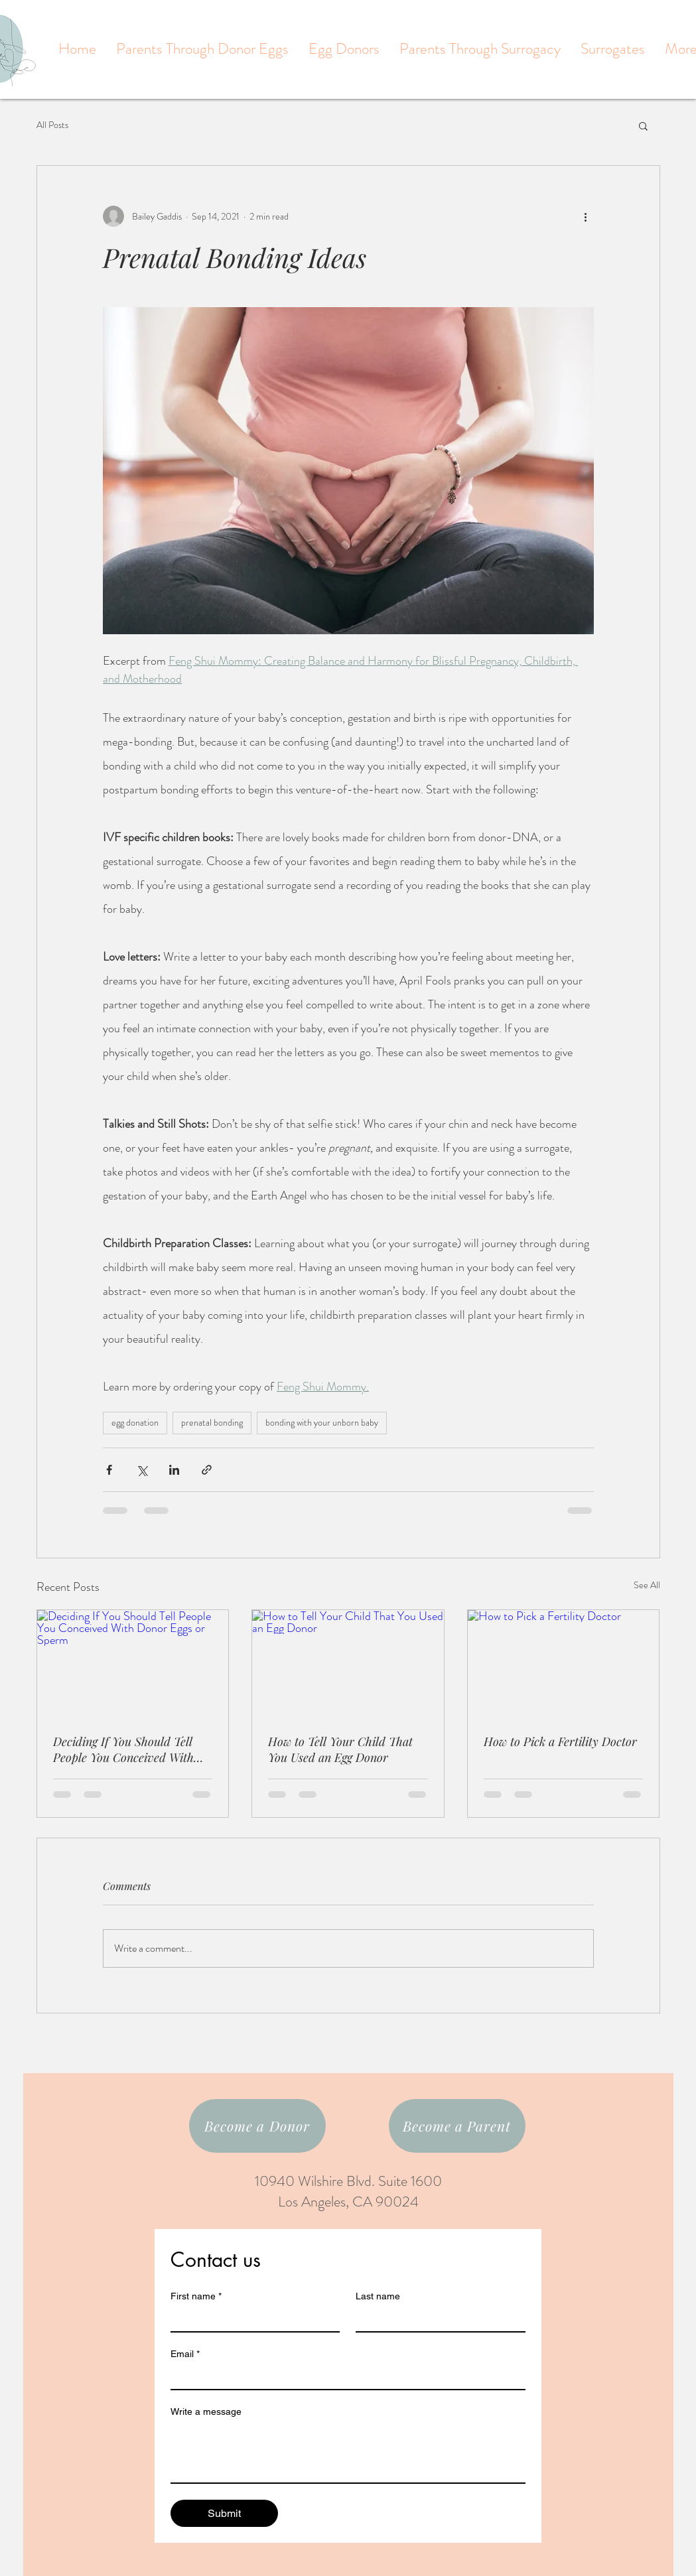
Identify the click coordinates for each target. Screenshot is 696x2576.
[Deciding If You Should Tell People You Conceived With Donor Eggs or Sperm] (133, 1664)
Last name (378, 2296)
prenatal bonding (212, 1422)
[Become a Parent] (457, 2126)
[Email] (344, 2377)
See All (647, 1585)
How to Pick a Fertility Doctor (560, 1741)
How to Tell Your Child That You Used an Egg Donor (340, 1749)
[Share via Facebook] (109, 1469)
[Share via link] (206, 1469)
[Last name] (437, 2319)
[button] (643, 125)
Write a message (206, 2411)
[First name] (251, 2319)
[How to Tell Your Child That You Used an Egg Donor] (348, 1664)
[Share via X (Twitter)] (141, 1469)
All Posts (52, 125)
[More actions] (586, 216)
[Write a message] (348, 2452)
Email (185, 2354)
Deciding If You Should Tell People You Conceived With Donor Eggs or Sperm (123, 1749)
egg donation (135, 1422)
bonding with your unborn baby (321, 1422)
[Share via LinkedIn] (174, 1469)
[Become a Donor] (257, 2126)
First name (196, 2296)
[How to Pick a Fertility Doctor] (564, 1664)
